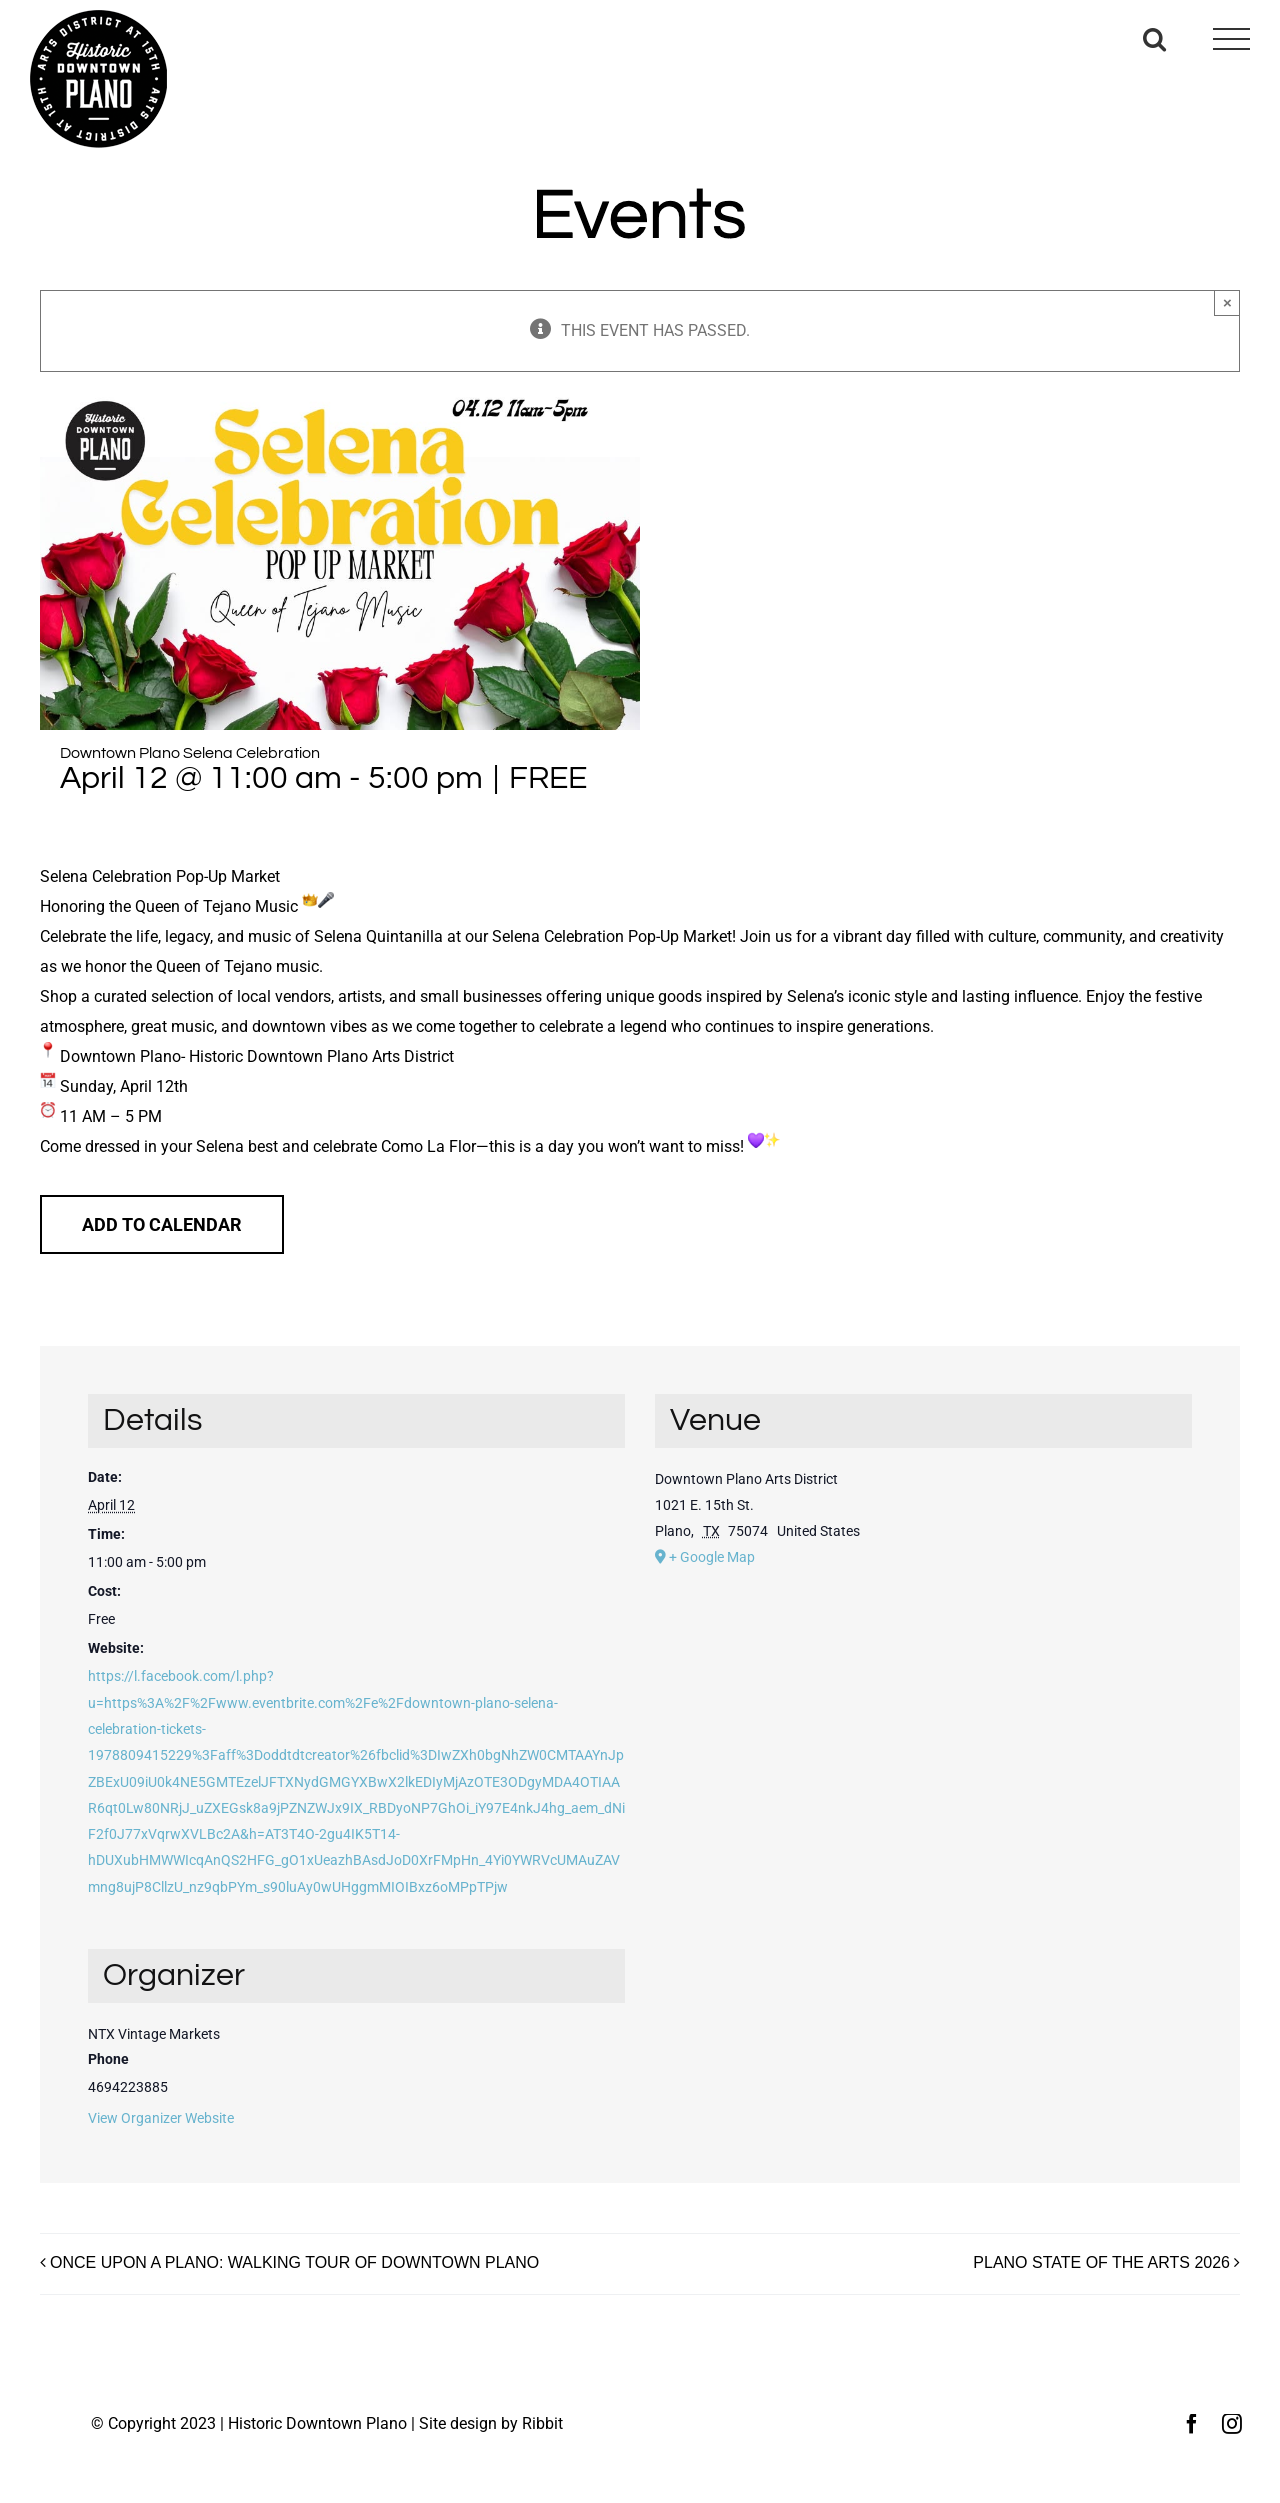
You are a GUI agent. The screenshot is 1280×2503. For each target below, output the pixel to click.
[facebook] (1192, 2424)
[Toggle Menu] (1231, 39)
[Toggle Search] (1154, 38)
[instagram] (1232, 2424)
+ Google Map (712, 1557)
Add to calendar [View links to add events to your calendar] (162, 1224)
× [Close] (1227, 302)
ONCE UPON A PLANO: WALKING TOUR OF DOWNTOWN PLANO (294, 2262)
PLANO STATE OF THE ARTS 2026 (1101, 2262)
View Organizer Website (161, 2118)
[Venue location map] (923, 1720)
